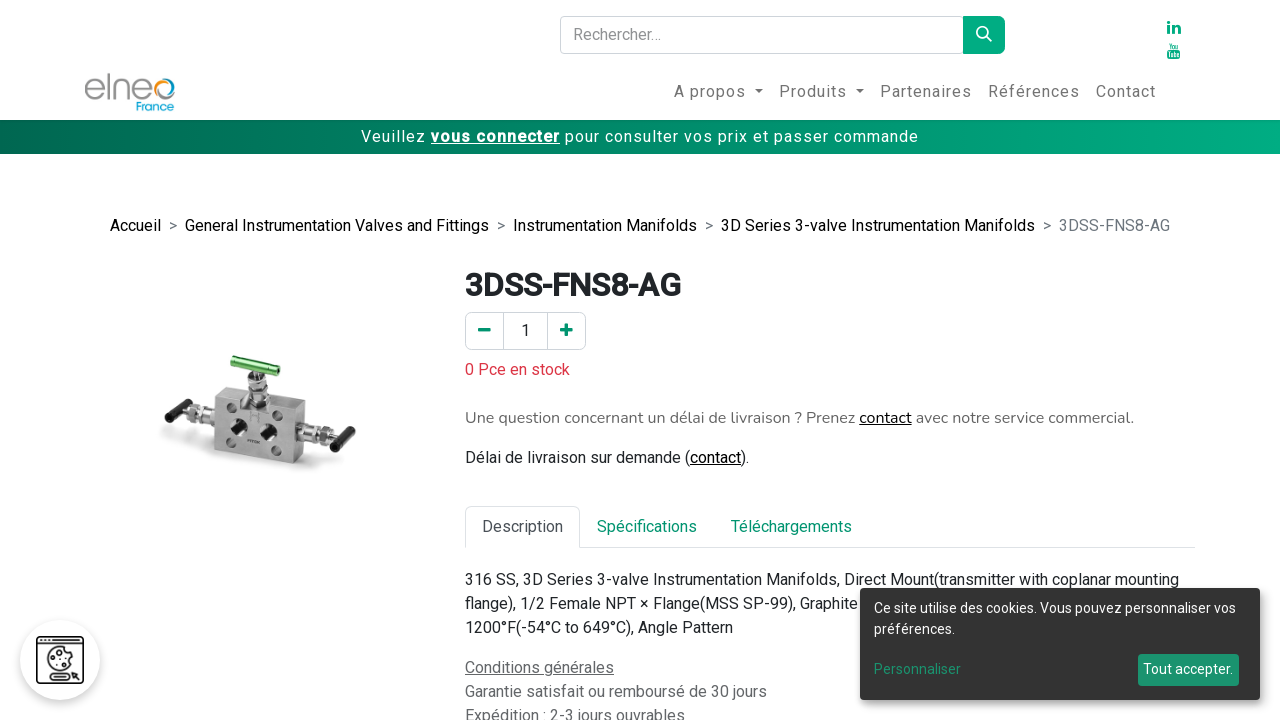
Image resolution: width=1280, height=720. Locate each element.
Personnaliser (917, 669)
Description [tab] (522, 526)
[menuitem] (718, 92)
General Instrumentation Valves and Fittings (337, 225)
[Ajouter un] (566, 331)
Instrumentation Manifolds (605, 225)
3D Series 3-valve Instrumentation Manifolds (878, 225)
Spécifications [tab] (647, 526)
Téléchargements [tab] (791, 526)
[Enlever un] (484, 331)
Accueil (135, 225)
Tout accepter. (1188, 669)
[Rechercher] (984, 35)
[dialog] (1060, 644)
